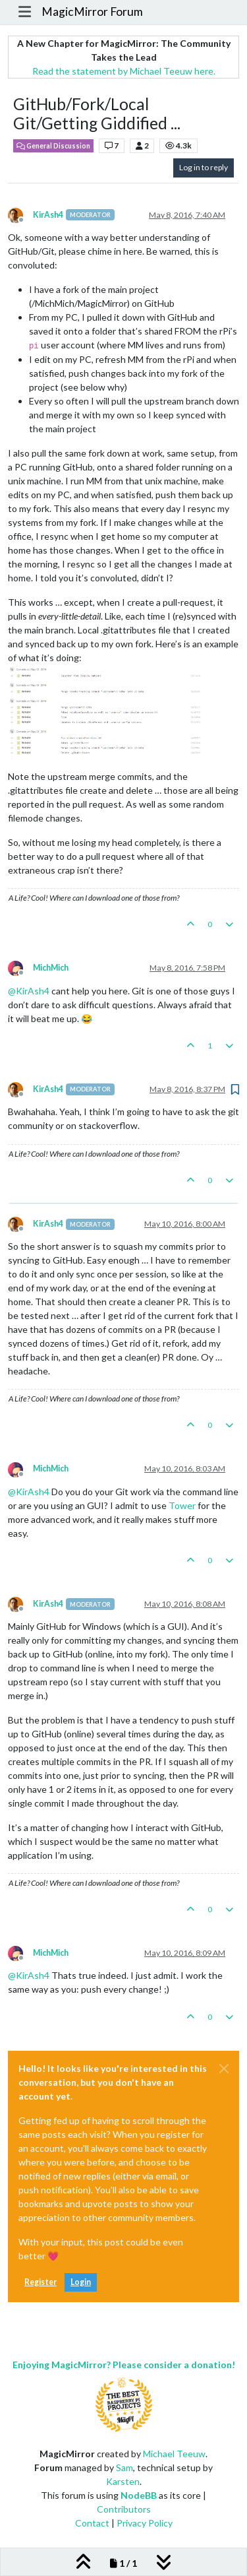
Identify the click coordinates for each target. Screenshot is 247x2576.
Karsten (123, 2481)
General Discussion (53, 146)
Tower (182, 1505)
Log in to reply (203, 167)
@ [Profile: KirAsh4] (28, 990)
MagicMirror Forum (92, 11)
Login (80, 2282)
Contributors (124, 2509)
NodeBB (139, 2495)
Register (40, 2282)
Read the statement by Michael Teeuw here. (123, 71)
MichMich (51, 968)
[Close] (224, 2068)
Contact (92, 2522)
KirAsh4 (48, 215)
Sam (124, 2467)
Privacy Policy (145, 2522)
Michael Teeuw (174, 2453)
